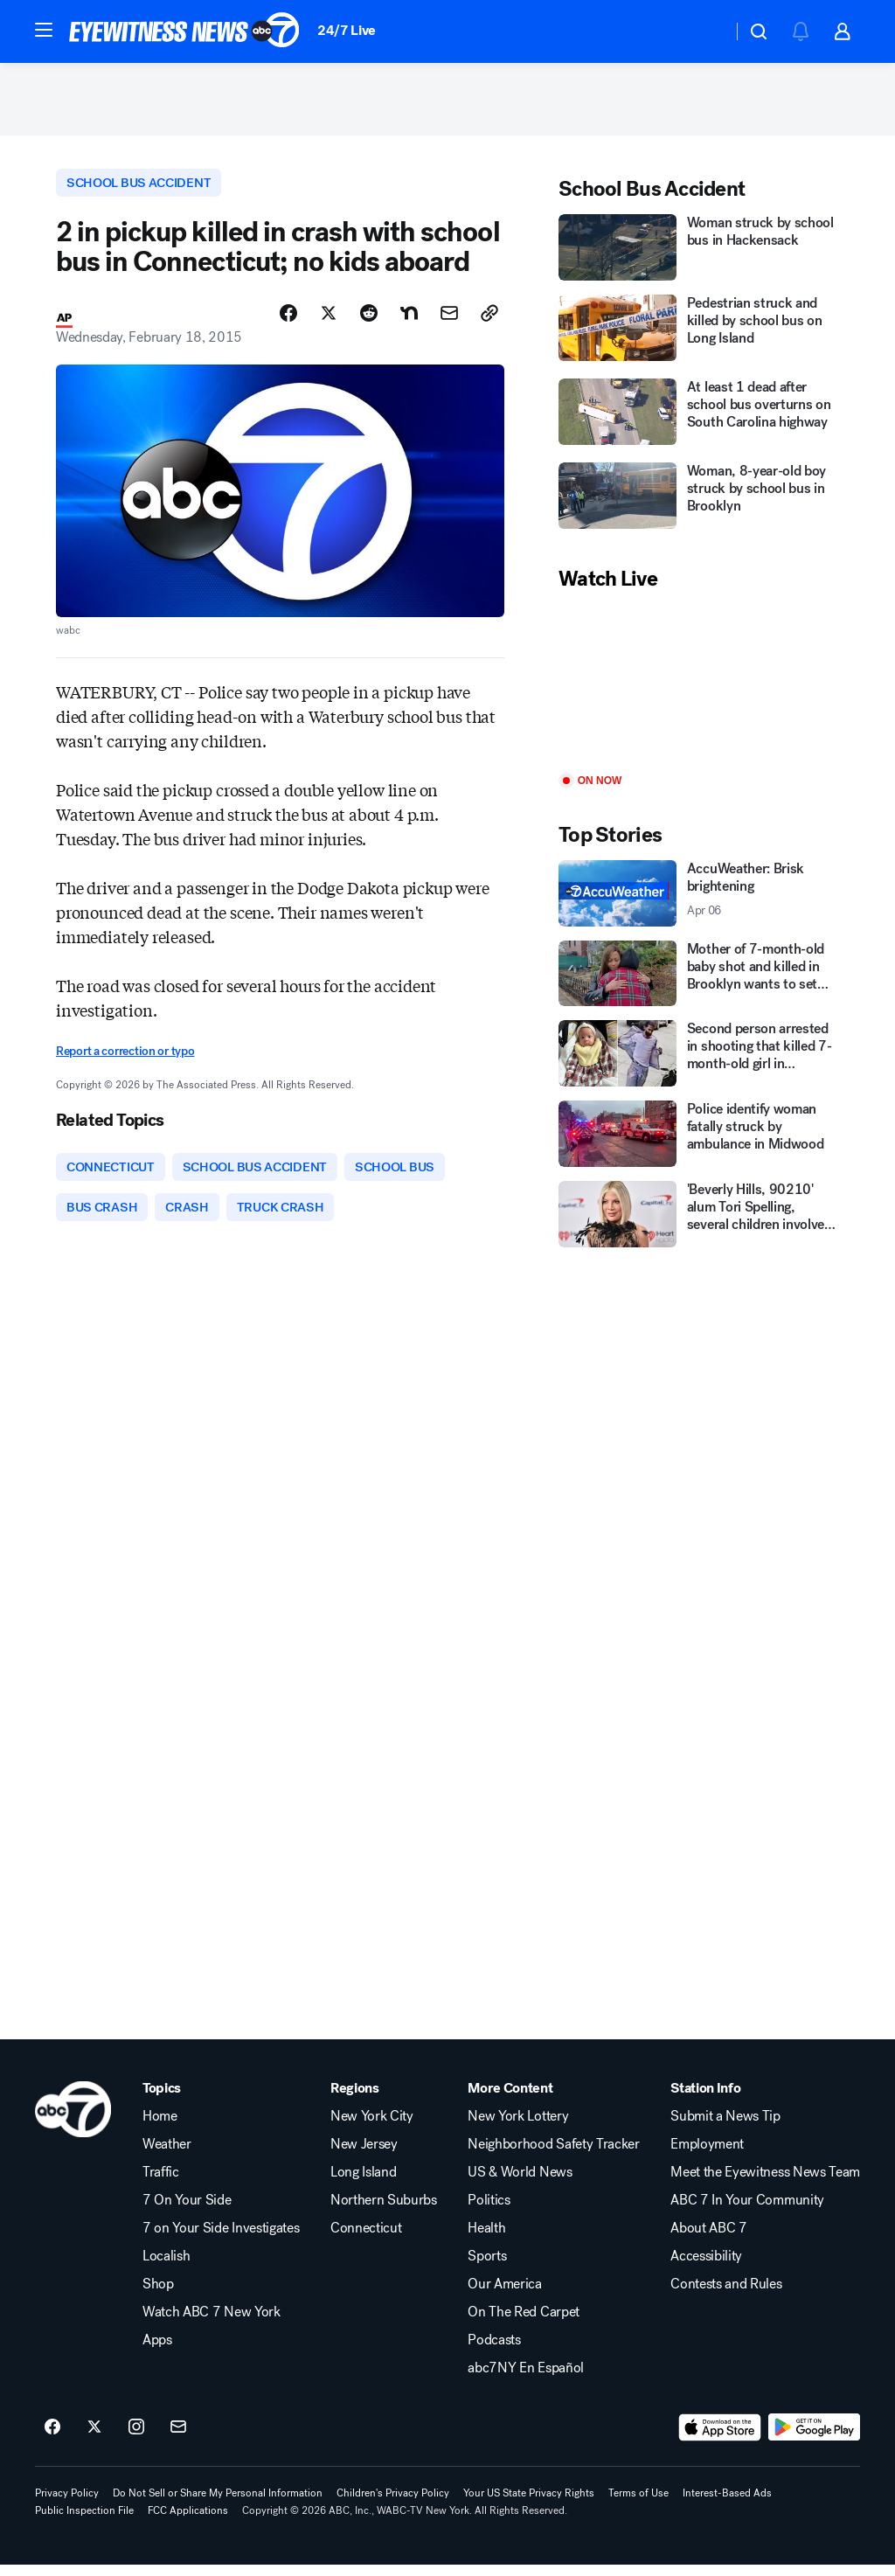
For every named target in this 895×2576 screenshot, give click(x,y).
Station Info (705, 2100)
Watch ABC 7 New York (211, 2323)
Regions (354, 2100)
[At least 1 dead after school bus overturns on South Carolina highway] (699, 420)
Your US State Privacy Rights (528, 2504)
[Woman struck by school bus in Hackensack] (699, 253)
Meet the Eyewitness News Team (765, 2184)
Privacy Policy (67, 2504)
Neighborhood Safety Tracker (553, 2156)
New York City (371, 2128)
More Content (510, 2100)
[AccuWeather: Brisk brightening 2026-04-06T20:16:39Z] (699, 898)
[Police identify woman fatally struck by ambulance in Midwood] (699, 1140)
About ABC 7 (708, 2239)
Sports (487, 2267)
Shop (158, 2295)
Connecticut (365, 2239)
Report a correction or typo (125, 1058)
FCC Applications (188, 2522)
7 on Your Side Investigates (220, 2239)
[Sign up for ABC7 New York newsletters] (178, 2438)
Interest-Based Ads (727, 2504)
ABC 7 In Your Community (747, 2211)
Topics (161, 2100)
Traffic (160, 2184)
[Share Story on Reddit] (369, 321)
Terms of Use (638, 2504)
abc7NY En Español (526, 2379)
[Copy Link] (489, 321)
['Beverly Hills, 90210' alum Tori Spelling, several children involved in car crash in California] (699, 1220)
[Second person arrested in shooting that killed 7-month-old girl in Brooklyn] (699, 1059)
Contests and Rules (725, 2295)
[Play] (699, 689)
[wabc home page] (73, 2121)
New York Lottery (518, 2128)
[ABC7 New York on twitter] (94, 2438)
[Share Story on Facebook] (288, 321)
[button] (43, 29)
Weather (166, 2156)
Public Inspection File (84, 2522)
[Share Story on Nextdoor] (409, 321)
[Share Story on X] (328, 321)
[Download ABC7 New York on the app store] (720, 2439)
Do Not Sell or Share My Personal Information (218, 2504)
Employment (707, 2156)
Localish (166, 2267)
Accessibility (706, 2267)
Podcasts (494, 2351)
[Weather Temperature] (704, 31)
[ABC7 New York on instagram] (136, 2438)
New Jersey (364, 2156)
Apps (157, 2351)
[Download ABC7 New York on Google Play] (814, 2439)
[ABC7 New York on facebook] (52, 2438)
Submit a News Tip (725, 2128)
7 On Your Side (187, 2211)
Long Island (363, 2184)
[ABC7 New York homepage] (184, 31)
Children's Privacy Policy (392, 2504)
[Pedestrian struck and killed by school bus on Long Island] (699, 336)
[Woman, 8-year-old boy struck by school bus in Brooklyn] (699, 503)
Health (486, 2239)
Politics (489, 2211)
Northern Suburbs (383, 2211)
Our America (504, 2295)
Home (159, 2128)
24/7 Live (346, 30)
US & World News (520, 2184)
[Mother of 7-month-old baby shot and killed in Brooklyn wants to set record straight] (699, 979)
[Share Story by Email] (449, 321)
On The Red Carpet (523, 2323)
